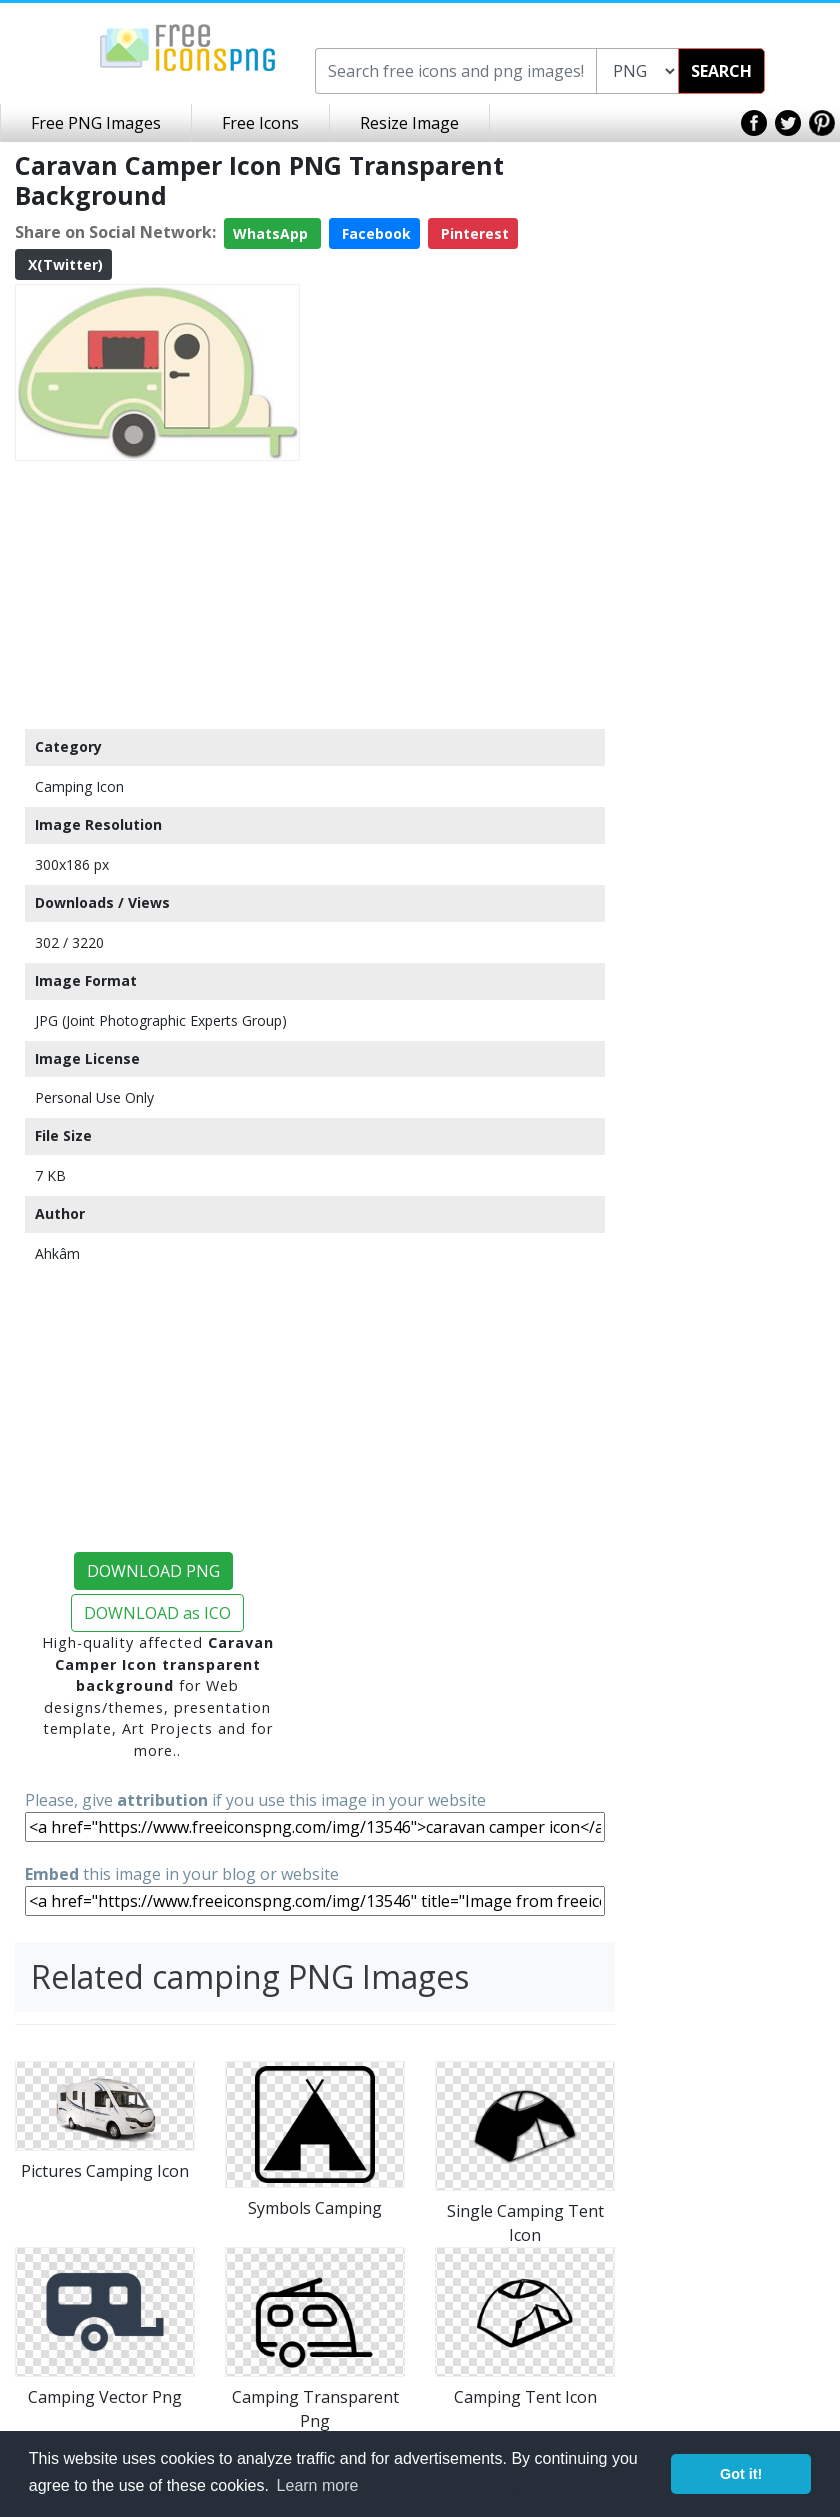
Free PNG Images (96, 123)
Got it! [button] (741, 2474)
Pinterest (473, 233)
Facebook (374, 233)
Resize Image (409, 123)
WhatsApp (272, 233)
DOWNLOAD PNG (153, 1571)
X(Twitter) (63, 264)
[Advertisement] (157, 594)
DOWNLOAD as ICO (157, 1613)
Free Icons (260, 123)
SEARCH (721, 71)
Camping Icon (79, 786)
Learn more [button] (318, 2485)
